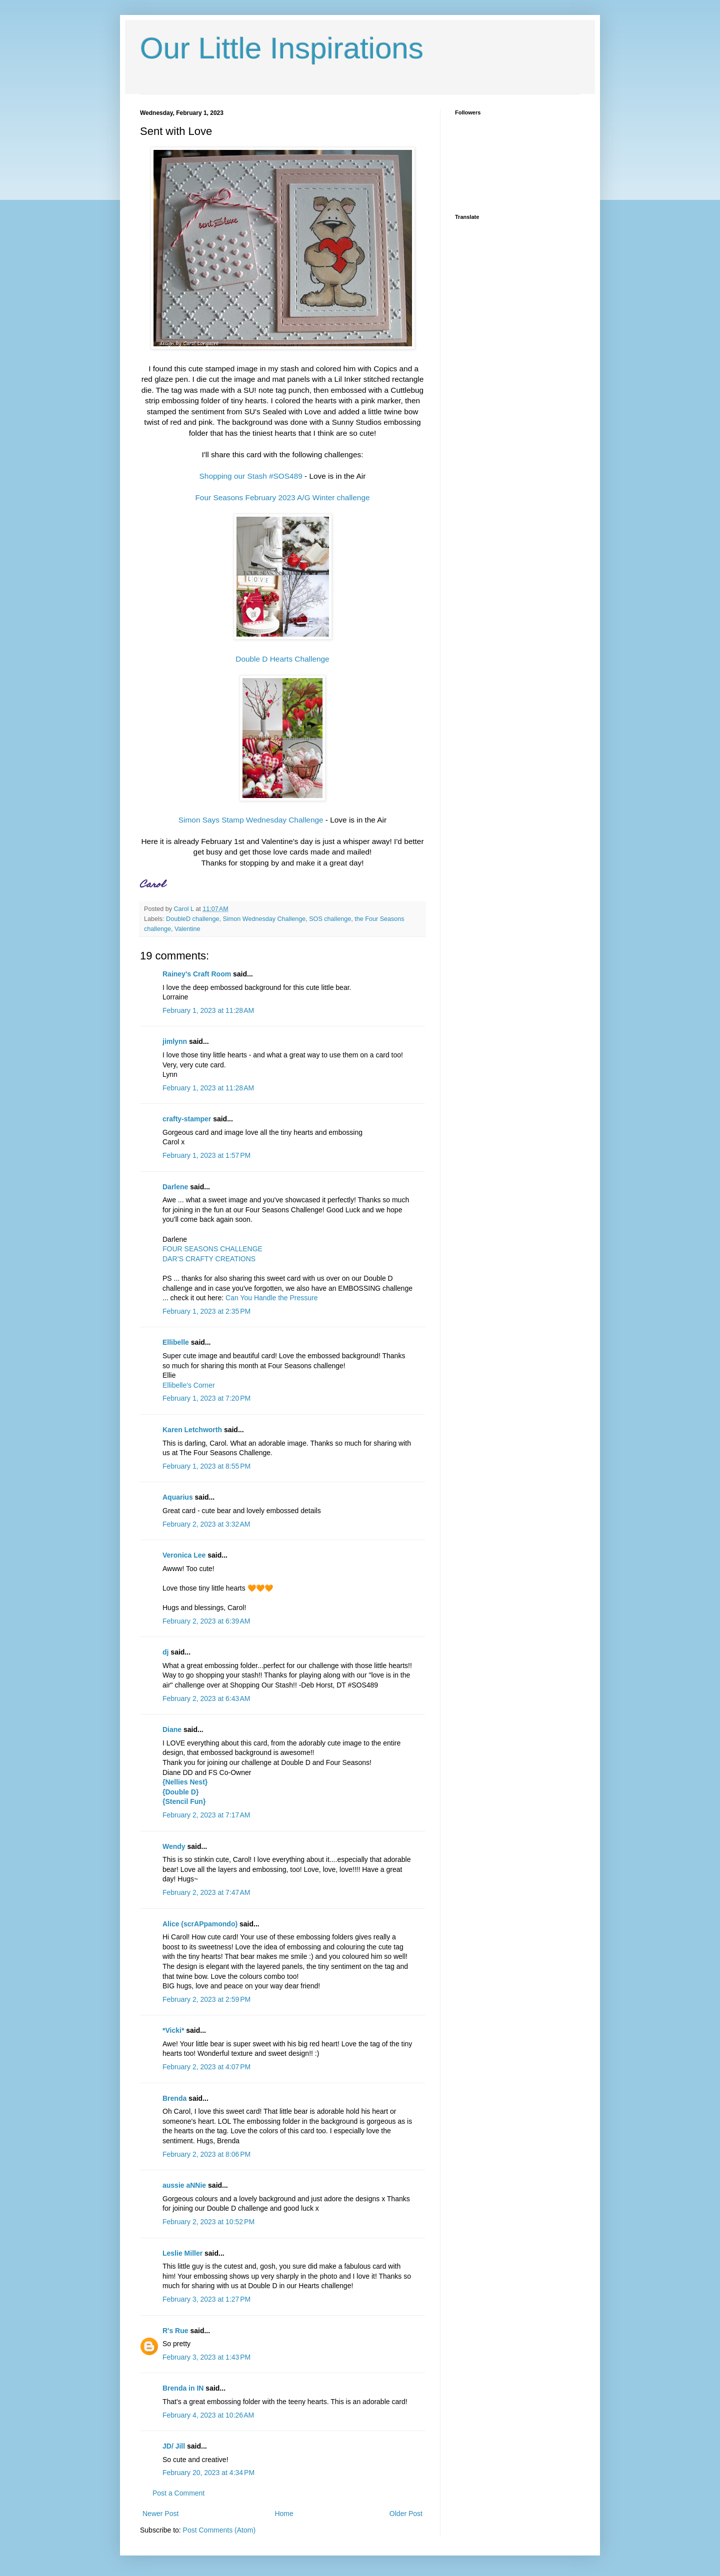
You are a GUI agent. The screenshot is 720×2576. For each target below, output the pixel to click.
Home (283, 2514)
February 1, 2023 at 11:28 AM (208, 1010)
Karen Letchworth (192, 1430)
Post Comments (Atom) (219, 2530)
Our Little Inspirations (282, 48)
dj (165, 1652)
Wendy (174, 1846)
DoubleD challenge (192, 918)
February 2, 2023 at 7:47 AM (206, 1892)
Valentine (187, 928)
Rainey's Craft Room (196, 974)
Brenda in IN (183, 2388)
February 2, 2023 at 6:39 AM (206, 1621)
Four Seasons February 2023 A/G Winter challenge (282, 497)
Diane (172, 1729)
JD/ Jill (173, 2446)
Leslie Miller (182, 2253)
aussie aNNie (184, 2185)
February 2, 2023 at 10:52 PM (208, 2222)
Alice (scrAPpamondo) (200, 1924)
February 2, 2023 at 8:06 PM (206, 2154)
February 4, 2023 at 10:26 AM (208, 2415)
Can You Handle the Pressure (272, 1298)
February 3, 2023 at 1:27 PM (206, 2299)
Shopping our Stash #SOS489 (251, 476)
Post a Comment (178, 2493)
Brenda (174, 2098)
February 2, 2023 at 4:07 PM (206, 2067)
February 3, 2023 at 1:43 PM (206, 2357)
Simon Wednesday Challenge (264, 918)
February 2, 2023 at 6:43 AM (206, 1699)
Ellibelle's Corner (188, 1385)
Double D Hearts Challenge (282, 659)
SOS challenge (330, 918)
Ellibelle (175, 1342)
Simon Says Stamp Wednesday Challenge (251, 820)
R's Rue (175, 2331)
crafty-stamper (186, 1119)
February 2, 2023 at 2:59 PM (206, 1999)
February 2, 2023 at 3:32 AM (206, 1524)
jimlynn (174, 1041)
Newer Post (160, 2514)
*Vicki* (173, 2030)
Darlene (176, 1187)
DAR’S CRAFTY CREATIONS (209, 1259)
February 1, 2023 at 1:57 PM (206, 1155)
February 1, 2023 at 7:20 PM (206, 1398)
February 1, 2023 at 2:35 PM (206, 1311)
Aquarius (177, 1497)
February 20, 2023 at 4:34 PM (208, 2473)
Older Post (406, 2514)
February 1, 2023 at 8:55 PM (206, 1466)
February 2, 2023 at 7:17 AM (206, 1815)
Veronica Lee (184, 1555)
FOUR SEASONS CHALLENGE (212, 1249)
